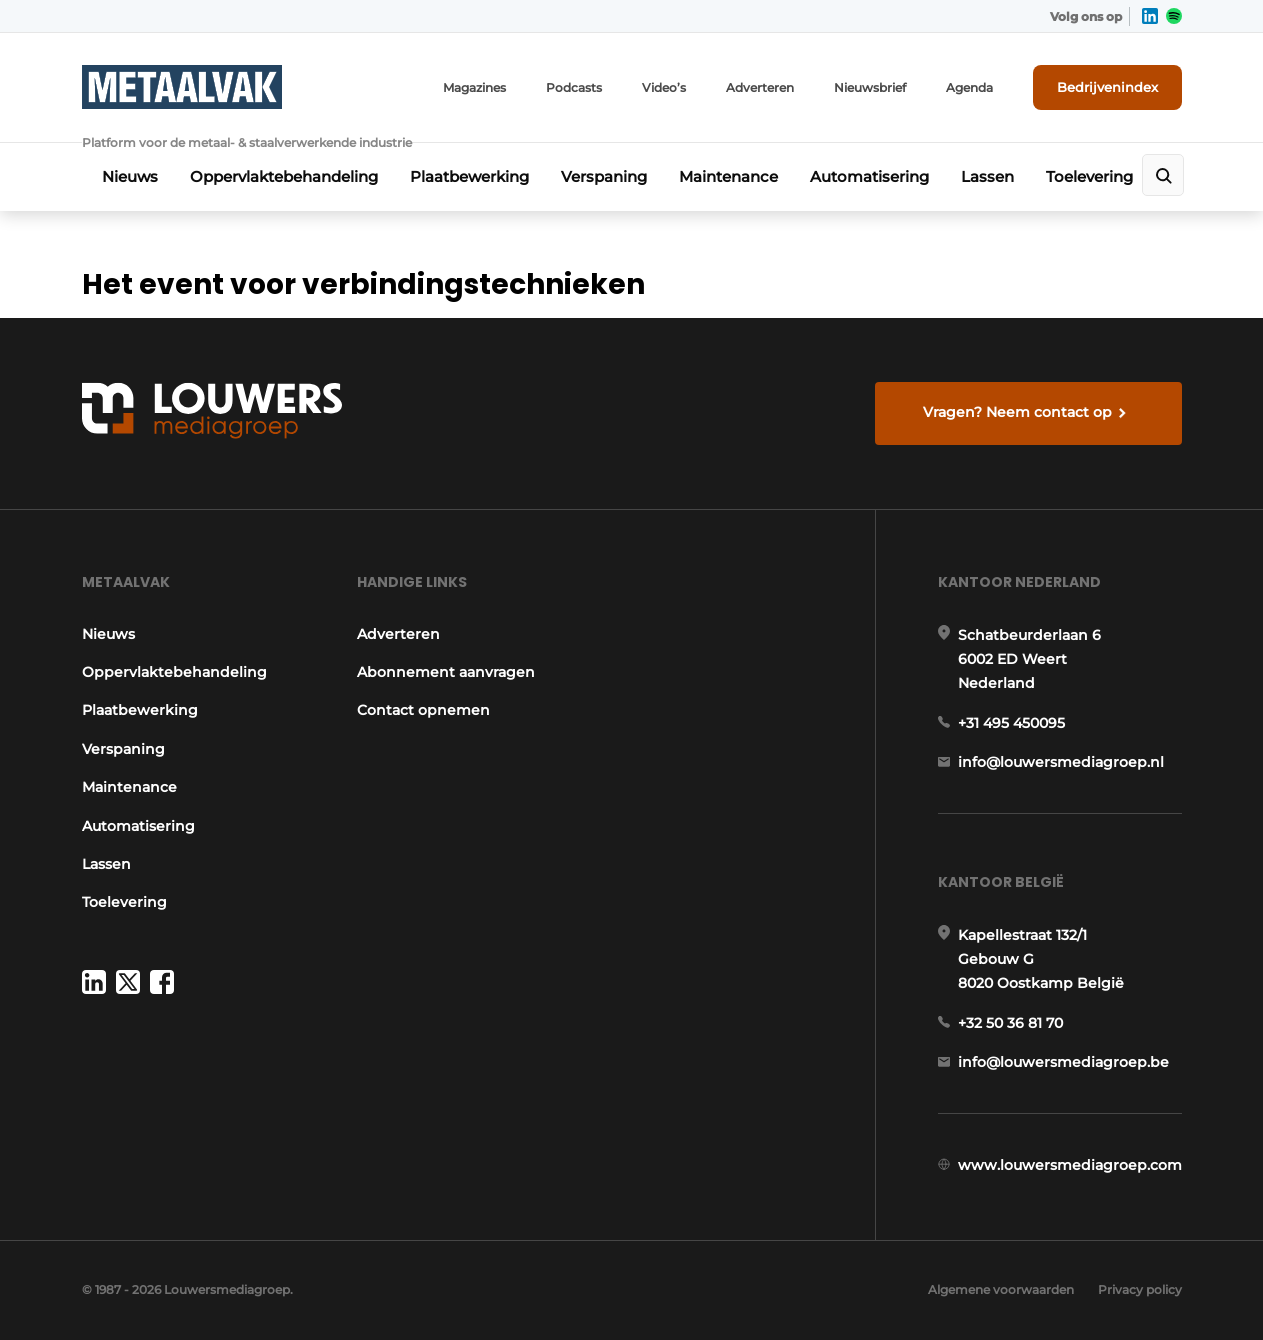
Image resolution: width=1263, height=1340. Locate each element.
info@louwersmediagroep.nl (1061, 762)
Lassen (987, 176)
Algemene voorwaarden (1001, 1289)
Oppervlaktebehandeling (284, 176)
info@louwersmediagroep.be (1063, 1062)
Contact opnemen (423, 710)
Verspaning (604, 176)
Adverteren (760, 87)
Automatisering (869, 176)
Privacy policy (1140, 1289)
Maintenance (728, 176)
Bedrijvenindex (1107, 87)
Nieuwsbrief (870, 87)
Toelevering (1089, 176)
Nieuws (130, 176)
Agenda (969, 87)
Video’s (664, 87)
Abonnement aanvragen (446, 672)
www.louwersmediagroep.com (1070, 1165)
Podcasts (574, 87)
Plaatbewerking (469, 176)
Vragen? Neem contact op (1017, 412)
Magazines (474, 87)
